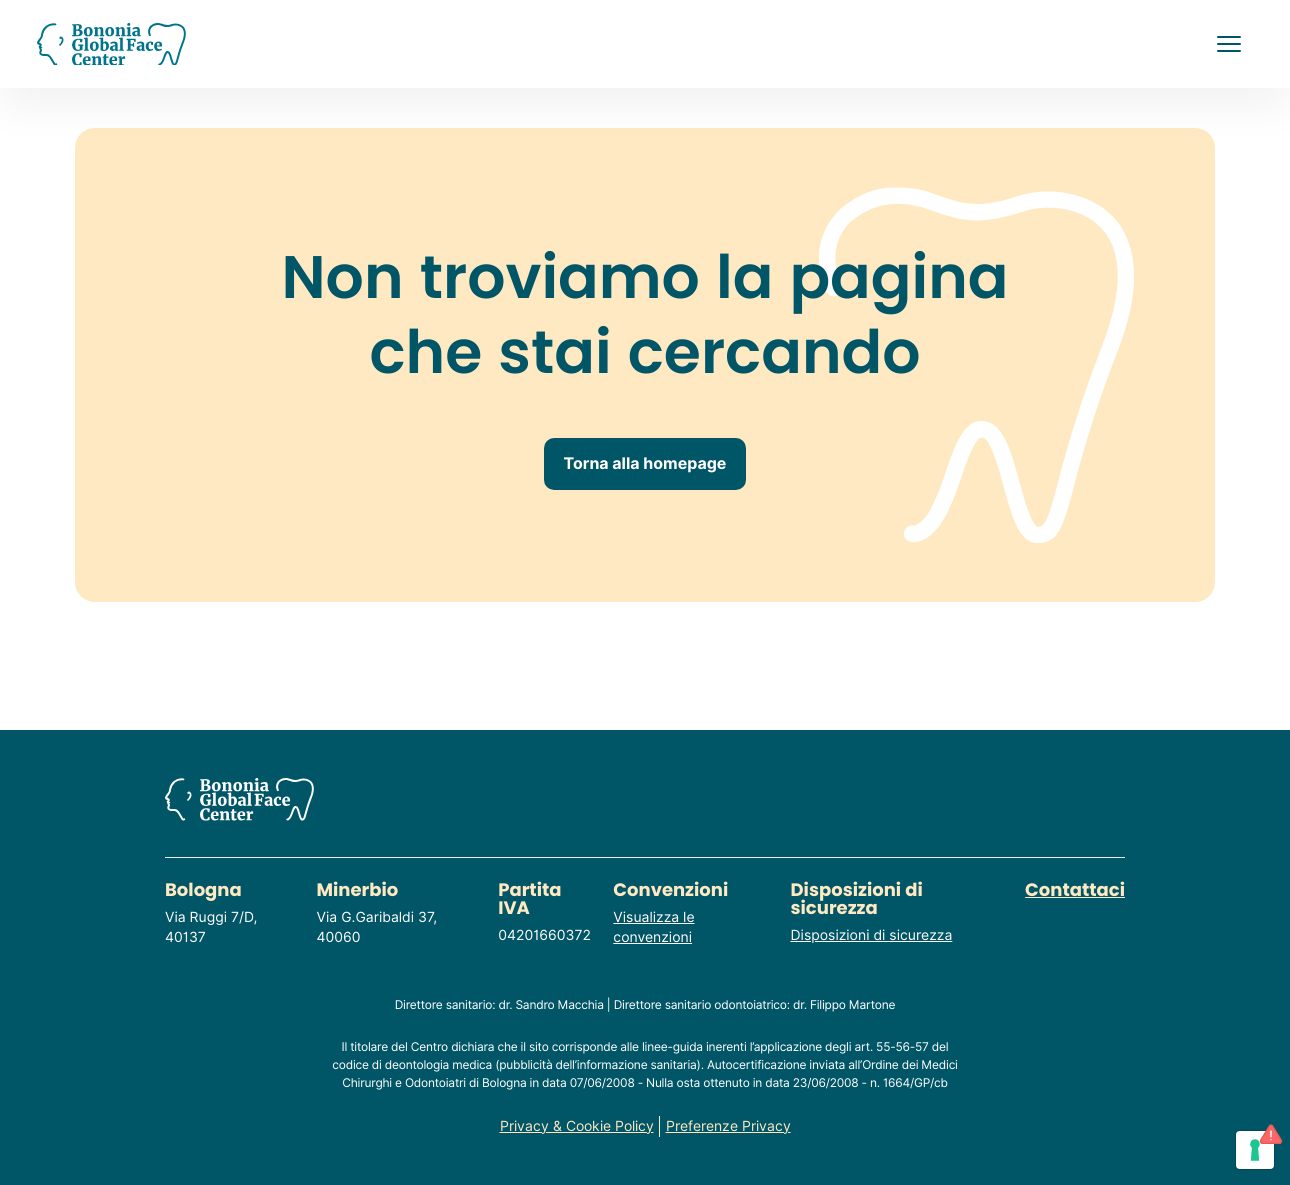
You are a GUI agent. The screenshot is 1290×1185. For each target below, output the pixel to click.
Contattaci (1075, 891)
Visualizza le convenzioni (653, 928)
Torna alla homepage (645, 463)
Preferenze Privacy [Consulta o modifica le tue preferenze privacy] (728, 1126)
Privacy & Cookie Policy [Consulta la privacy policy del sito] (577, 1126)
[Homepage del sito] (111, 44)
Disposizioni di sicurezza (872, 936)
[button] (1229, 44)
